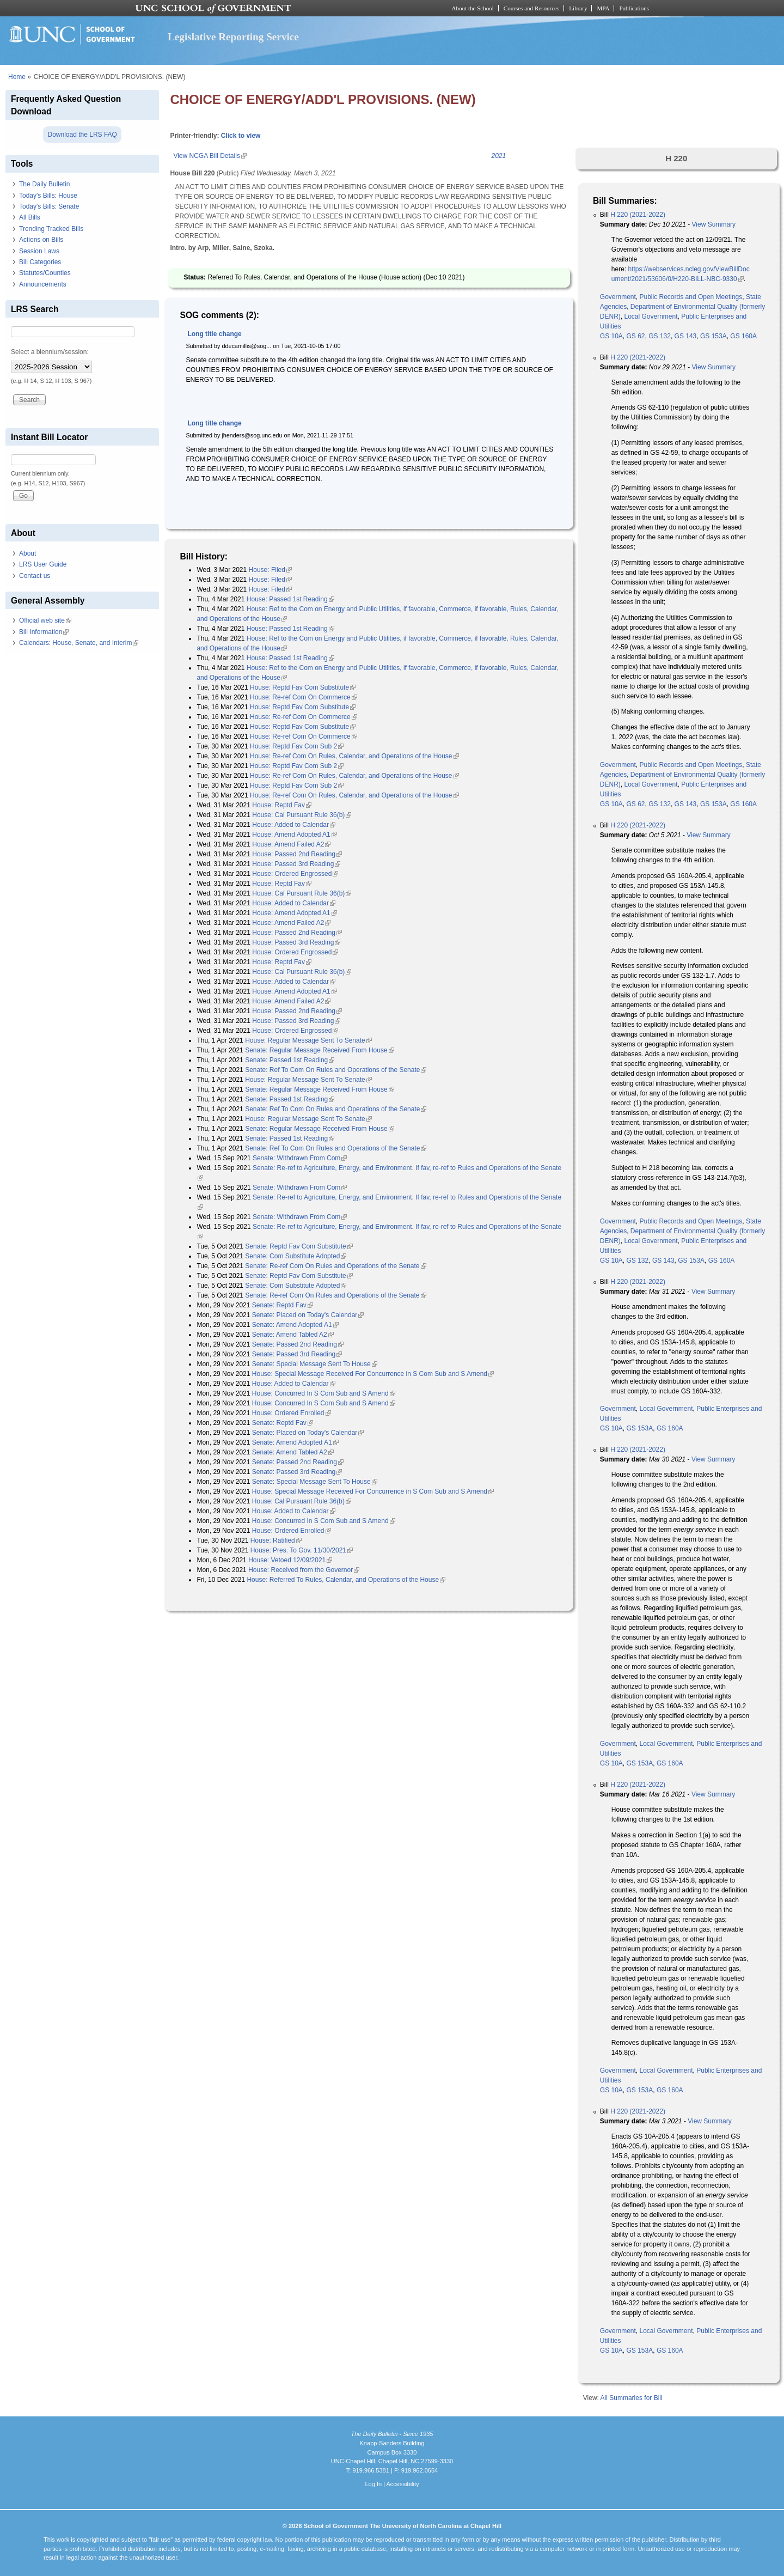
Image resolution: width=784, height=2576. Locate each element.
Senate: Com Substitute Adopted (295, 1256)
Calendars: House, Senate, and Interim (78, 643)
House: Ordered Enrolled (291, 1413)
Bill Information (44, 632)
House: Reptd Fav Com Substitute (303, 687)
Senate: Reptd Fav (282, 1305)
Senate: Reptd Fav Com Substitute (298, 1246)
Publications (634, 8)
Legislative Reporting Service (233, 36)
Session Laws (39, 251)
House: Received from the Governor (303, 1570)
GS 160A (743, 336)
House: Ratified (276, 1540)
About (27, 553)
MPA (603, 8)
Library (578, 8)
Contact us (34, 576)
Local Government (650, 316)
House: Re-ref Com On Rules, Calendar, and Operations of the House (354, 756)
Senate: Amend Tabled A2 (293, 1334)
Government (618, 297)
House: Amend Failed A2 (291, 844)
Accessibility (402, 2484)
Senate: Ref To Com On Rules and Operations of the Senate (335, 1070)
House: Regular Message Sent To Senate (308, 1040)
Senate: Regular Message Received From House (319, 1050)
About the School (473, 8)
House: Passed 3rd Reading (296, 864)
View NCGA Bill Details (209, 156)
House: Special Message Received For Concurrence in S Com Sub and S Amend (373, 1374)
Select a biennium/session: (50, 352)
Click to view (241, 135)
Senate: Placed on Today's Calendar (308, 1315)
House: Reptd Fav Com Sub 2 (297, 746)
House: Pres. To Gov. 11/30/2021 (301, 1550)
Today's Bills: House (48, 195)
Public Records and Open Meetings (691, 297)
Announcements (42, 284)
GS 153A (713, 336)
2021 (498, 156)
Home (17, 77)
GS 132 (659, 336)
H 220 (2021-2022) (637, 214)
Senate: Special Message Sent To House (314, 1364)
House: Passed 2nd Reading (297, 854)
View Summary (714, 224)
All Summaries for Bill (632, 2398)
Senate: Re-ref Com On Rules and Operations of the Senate (335, 1266)
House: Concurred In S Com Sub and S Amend (323, 1393)
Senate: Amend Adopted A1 (295, 1325)
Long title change (214, 334)
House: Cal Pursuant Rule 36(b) (301, 815)
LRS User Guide (42, 564)
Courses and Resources (531, 8)
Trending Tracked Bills (51, 229)
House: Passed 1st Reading (290, 599)
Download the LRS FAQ (82, 134)
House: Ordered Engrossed (295, 874)
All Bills (29, 217)
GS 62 (636, 336)
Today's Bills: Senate (49, 206)
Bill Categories (40, 262)
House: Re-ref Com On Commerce (303, 697)
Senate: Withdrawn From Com (300, 1158)
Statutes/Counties (45, 273)
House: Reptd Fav (281, 805)
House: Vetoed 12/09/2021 (290, 1560)
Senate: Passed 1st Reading (289, 1060)
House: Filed (270, 570)
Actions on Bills (41, 239)
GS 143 (686, 336)
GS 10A (611, 336)
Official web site (45, 620)
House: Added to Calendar (293, 825)
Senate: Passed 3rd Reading (297, 1354)
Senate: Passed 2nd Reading (298, 1344)
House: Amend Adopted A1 (294, 834)
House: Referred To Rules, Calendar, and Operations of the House (346, 1580)
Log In (373, 2484)
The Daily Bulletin (44, 184)
